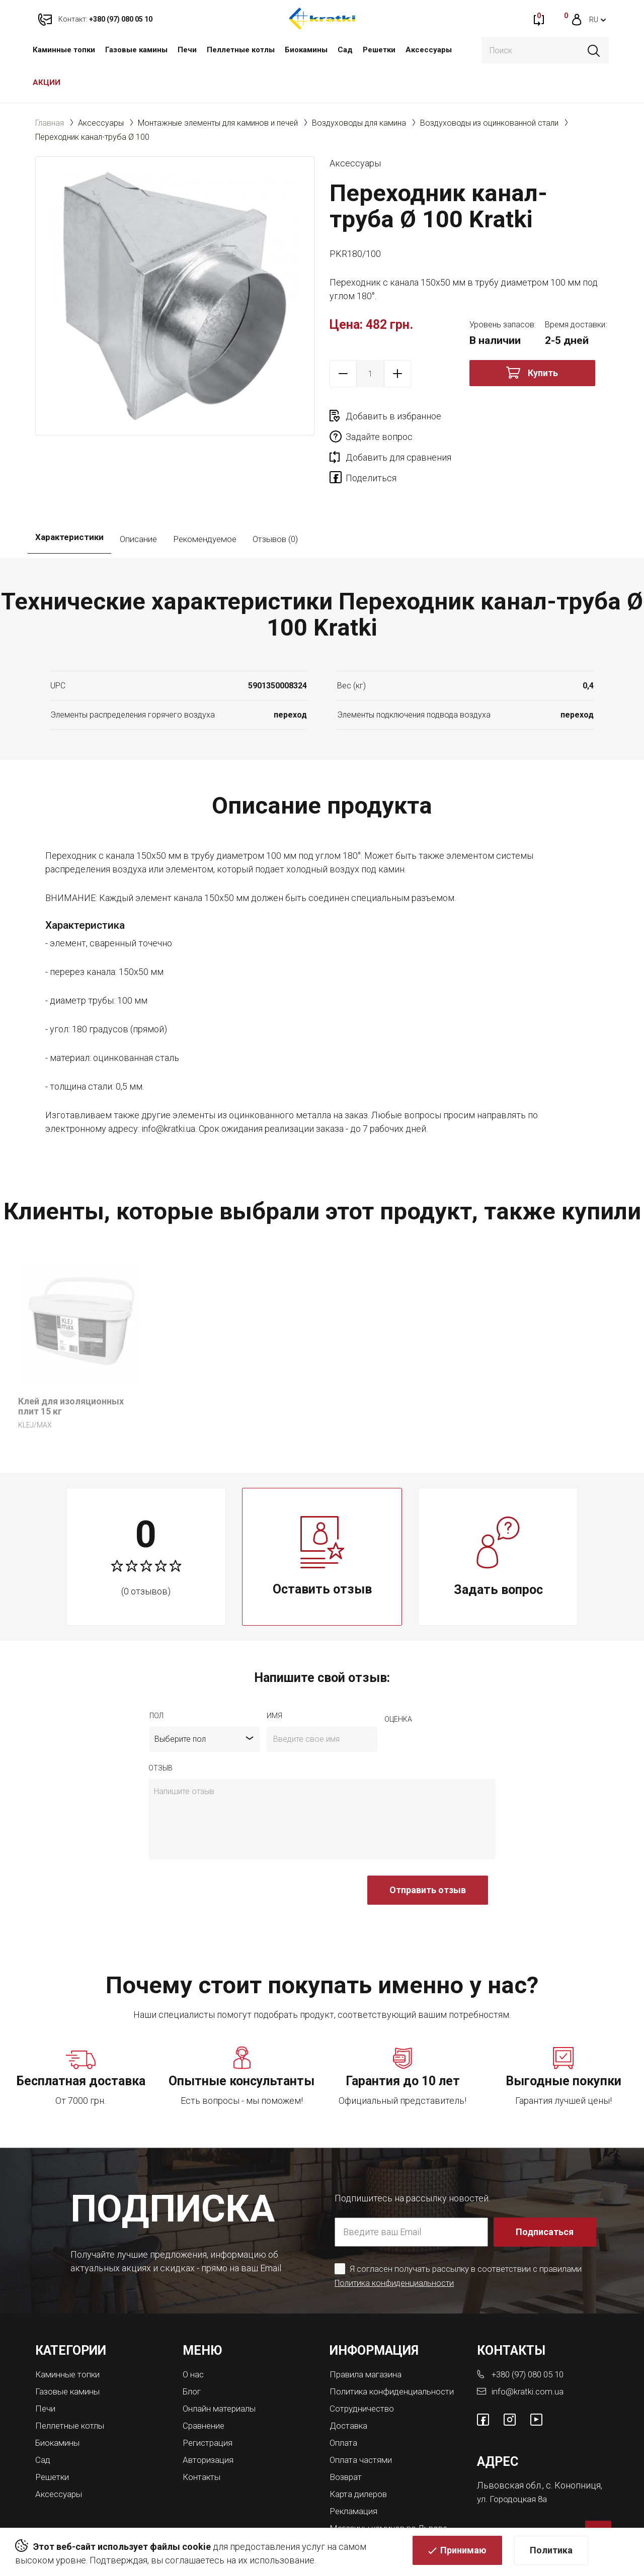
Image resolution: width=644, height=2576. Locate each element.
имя (274, 1676)
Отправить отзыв (427, 1850)
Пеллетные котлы (241, 49)
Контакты (203, 2434)
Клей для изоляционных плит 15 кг (71, 1367)
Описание (138, 500)
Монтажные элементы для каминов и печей (218, 123)
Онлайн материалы (222, 2368)
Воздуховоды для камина (359, 123)
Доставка (350, 2393)
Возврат (347, 2443)
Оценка (398, 1679)
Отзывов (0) (275, 500)
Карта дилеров (361, 2460)
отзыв (160, 1728)
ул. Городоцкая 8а (513, 2458)
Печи (187, 49)
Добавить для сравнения (398, 436)
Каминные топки (64, 49)
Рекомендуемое (204, 500)
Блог (192, 2351)
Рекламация (355, 2476)
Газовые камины (136, 49)
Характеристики (69, 500)
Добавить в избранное (393, 416)
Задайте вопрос (519, 416)
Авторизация (210, 2418)
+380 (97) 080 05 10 (531, 2335)
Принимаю (463, 2553)
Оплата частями (363, 2427)
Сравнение (205, 2384)
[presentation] (224, 1855)
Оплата (344, 2410)
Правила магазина (368, 2335)
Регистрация (210, 2401)
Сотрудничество (364, 2377)
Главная (49, 123)
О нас (194, 2335)
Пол (156, 1676)
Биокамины (306, 49)
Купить (543, 373)
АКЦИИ (46, 82)
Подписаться (546, 2192)
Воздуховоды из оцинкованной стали (489, 123)
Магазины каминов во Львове (394, 2493)
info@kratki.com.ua (528, 2351)
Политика (551, 2553)
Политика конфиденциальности (396, 2243)
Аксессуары (429, 49)
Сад (345, 49)
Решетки (379, 49)
